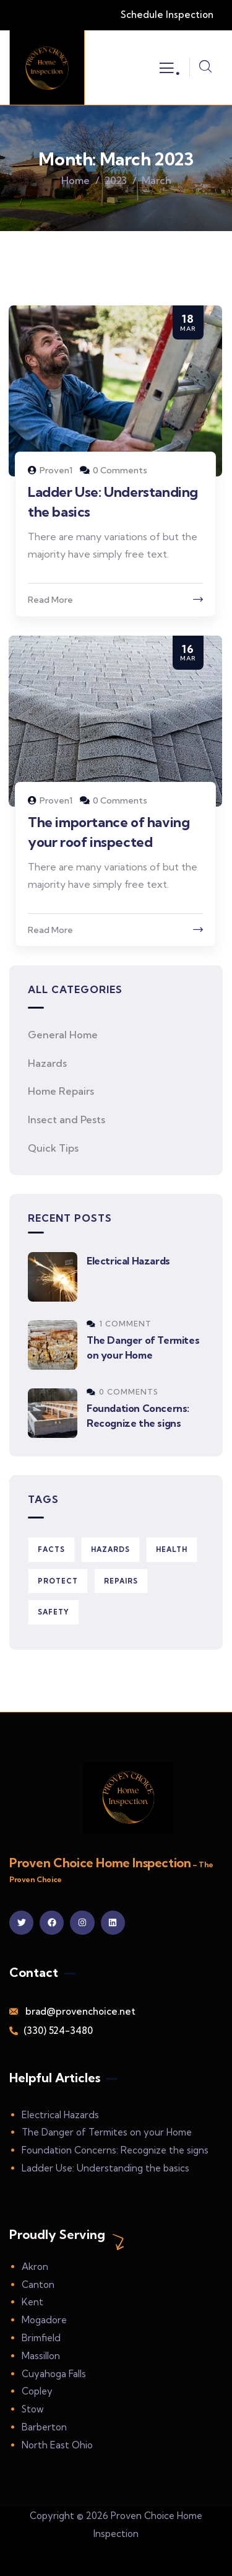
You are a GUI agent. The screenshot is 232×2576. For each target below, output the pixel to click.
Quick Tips (53, 1148)
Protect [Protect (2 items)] (58, 1581)
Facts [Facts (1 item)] (51, 1549)
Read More (50, 599)
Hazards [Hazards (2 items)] (110, 1549)
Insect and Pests (66, 1119)
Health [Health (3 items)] (171, 1549)
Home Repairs (61, 1091)
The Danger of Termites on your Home (107, 2132)
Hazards (47, 1063)
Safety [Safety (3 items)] (53, 1612)
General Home (63, 1034)
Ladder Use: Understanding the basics (105, 2168)
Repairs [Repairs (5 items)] (121, 1581)
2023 (116, 180)
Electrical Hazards (128, 1261)
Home (75, 180)
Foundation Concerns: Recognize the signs (115, 2150)
